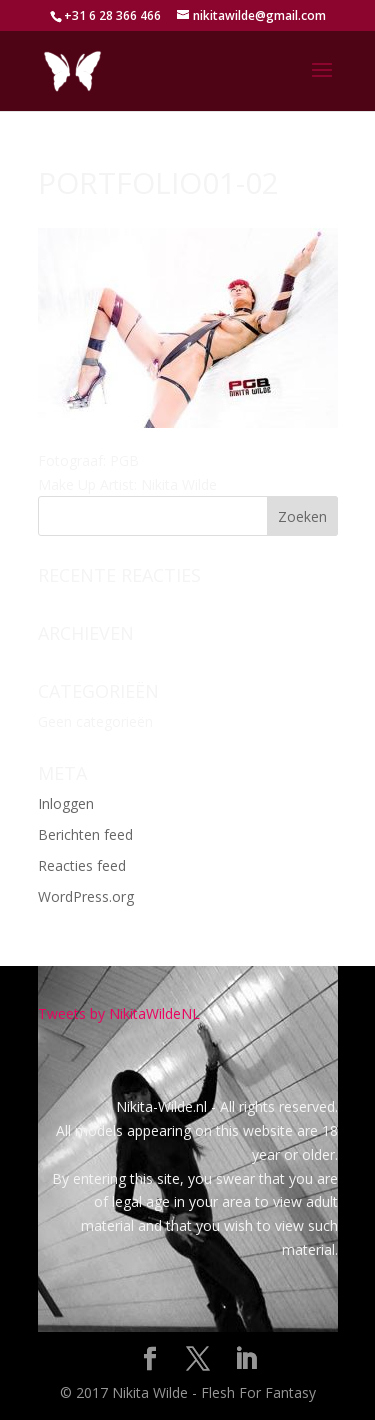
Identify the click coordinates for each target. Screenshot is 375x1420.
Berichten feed (85, 834)
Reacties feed (82, 865)
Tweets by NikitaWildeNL (119, 1013)
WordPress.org (86, 896)
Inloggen (66, 803)
